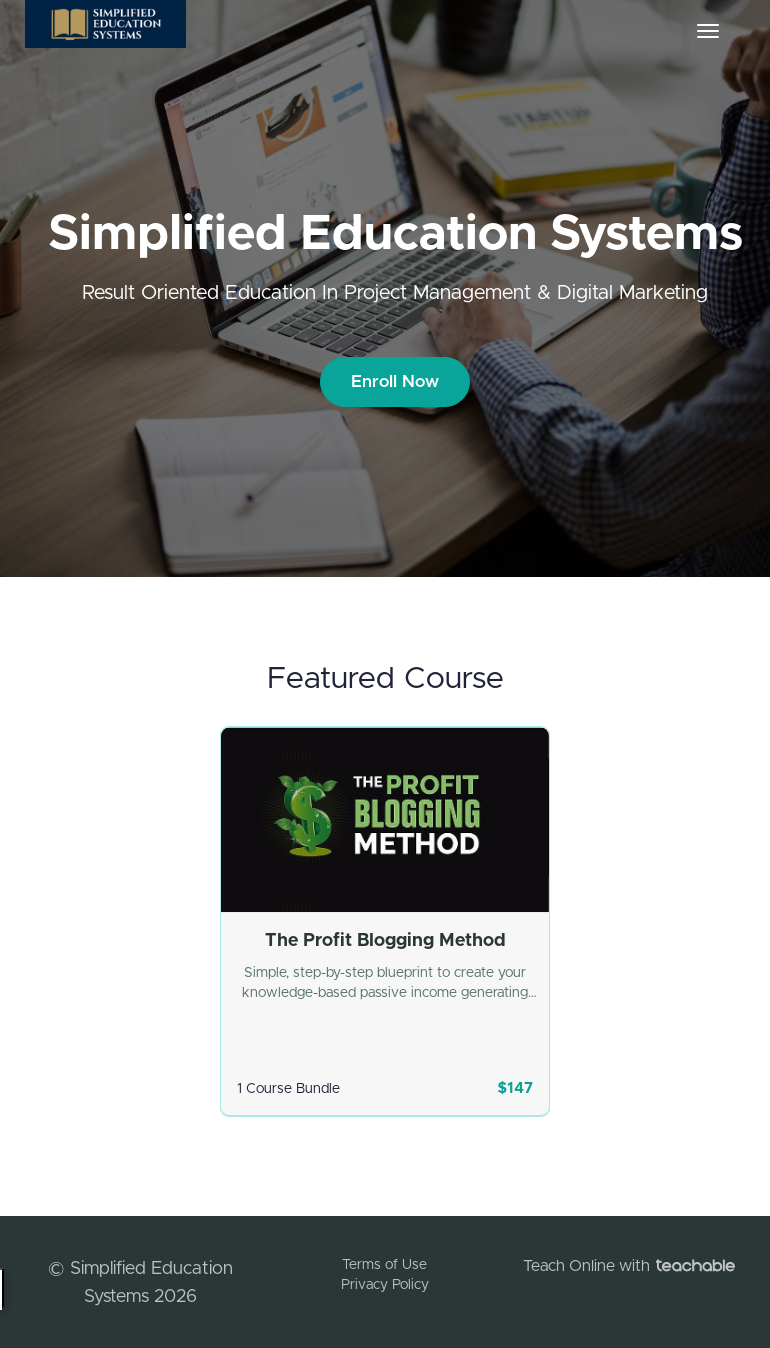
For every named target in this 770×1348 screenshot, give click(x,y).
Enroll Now (395, 381)
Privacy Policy (385, 1285)
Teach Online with (629, 1266)
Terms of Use (384, 1265)
